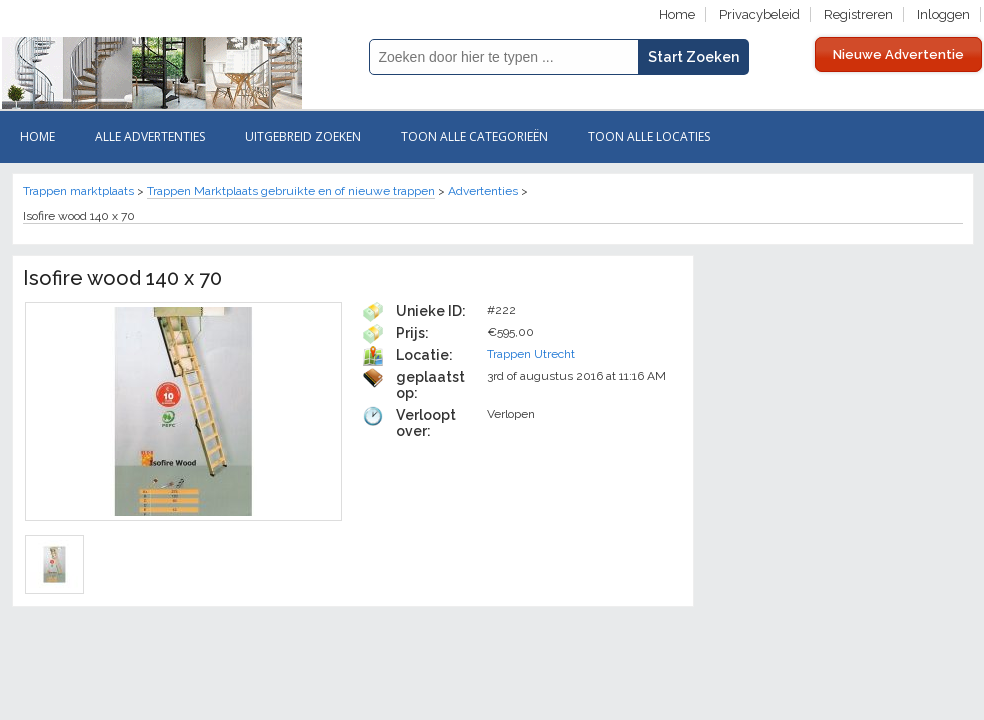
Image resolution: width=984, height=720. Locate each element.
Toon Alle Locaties (649, 136)
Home (677, 14)
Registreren (858, 14)
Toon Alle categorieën (474, 136)
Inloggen (943, 14)
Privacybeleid (759, 14)
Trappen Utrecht (531, 354)
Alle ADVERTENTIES (150, 136)
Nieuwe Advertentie (898, 54)
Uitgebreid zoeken (303, 136)
